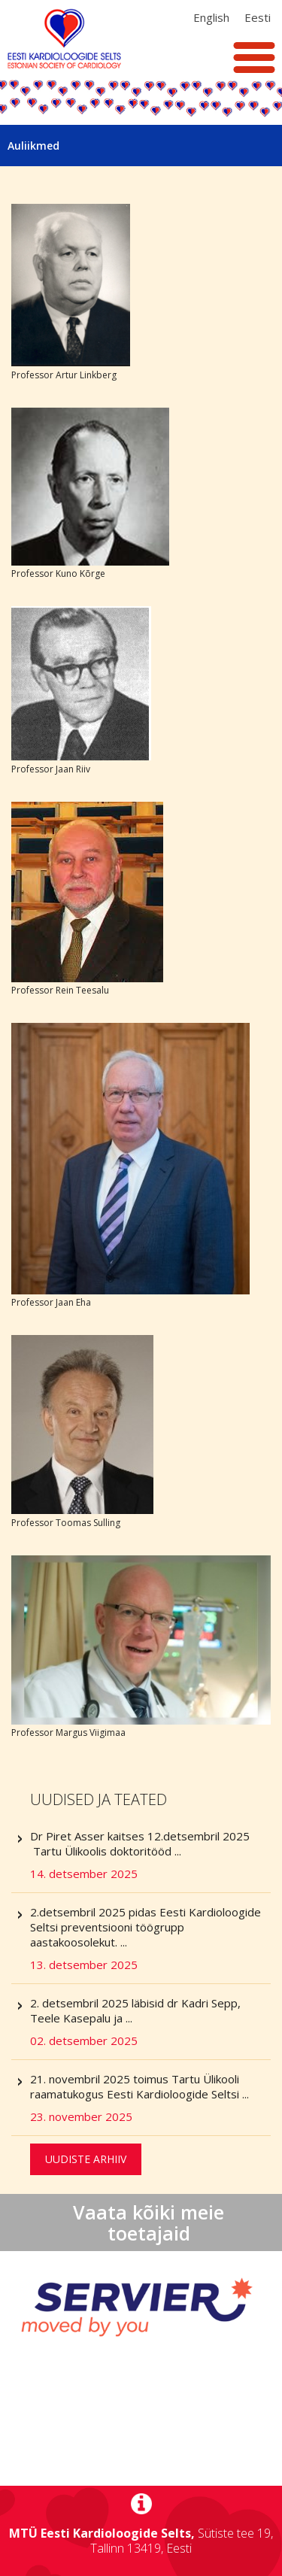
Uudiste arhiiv (85, 2159)
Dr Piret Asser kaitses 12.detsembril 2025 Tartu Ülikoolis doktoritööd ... (150, 1854)
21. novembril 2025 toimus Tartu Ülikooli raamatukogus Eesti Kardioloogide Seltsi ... (150, 2097)
